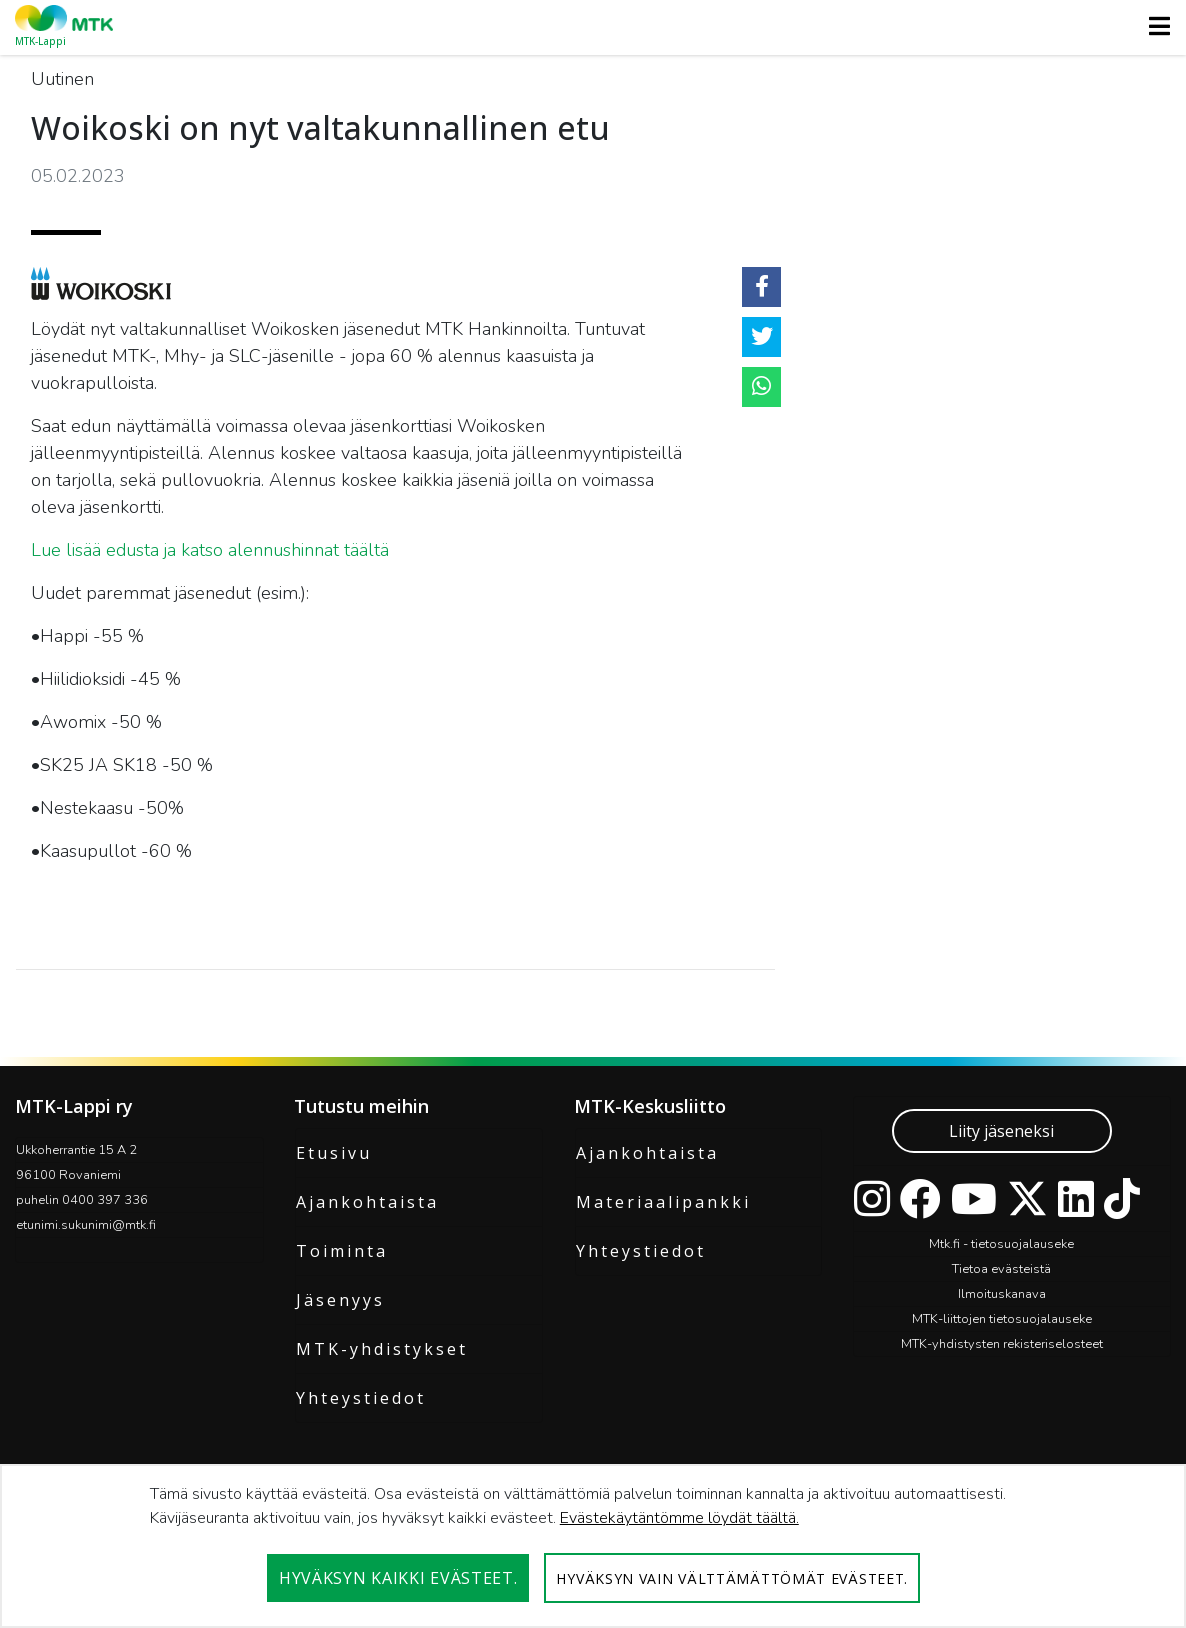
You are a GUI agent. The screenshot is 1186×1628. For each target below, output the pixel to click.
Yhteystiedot (361, 1398)
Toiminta (342, 1251)
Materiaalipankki (663, 1202)
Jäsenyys (340, 1300)
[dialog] (593, 1546)
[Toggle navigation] (1153, 26)
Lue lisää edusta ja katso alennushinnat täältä (210, 550)
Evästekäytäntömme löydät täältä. (679, 1518)
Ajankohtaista (367, 1202)
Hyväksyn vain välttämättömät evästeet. (732, 1578)
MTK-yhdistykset (382, 1349)
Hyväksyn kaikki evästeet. (398, 1578)
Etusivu (334, 1153)
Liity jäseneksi (1001, 1131)
